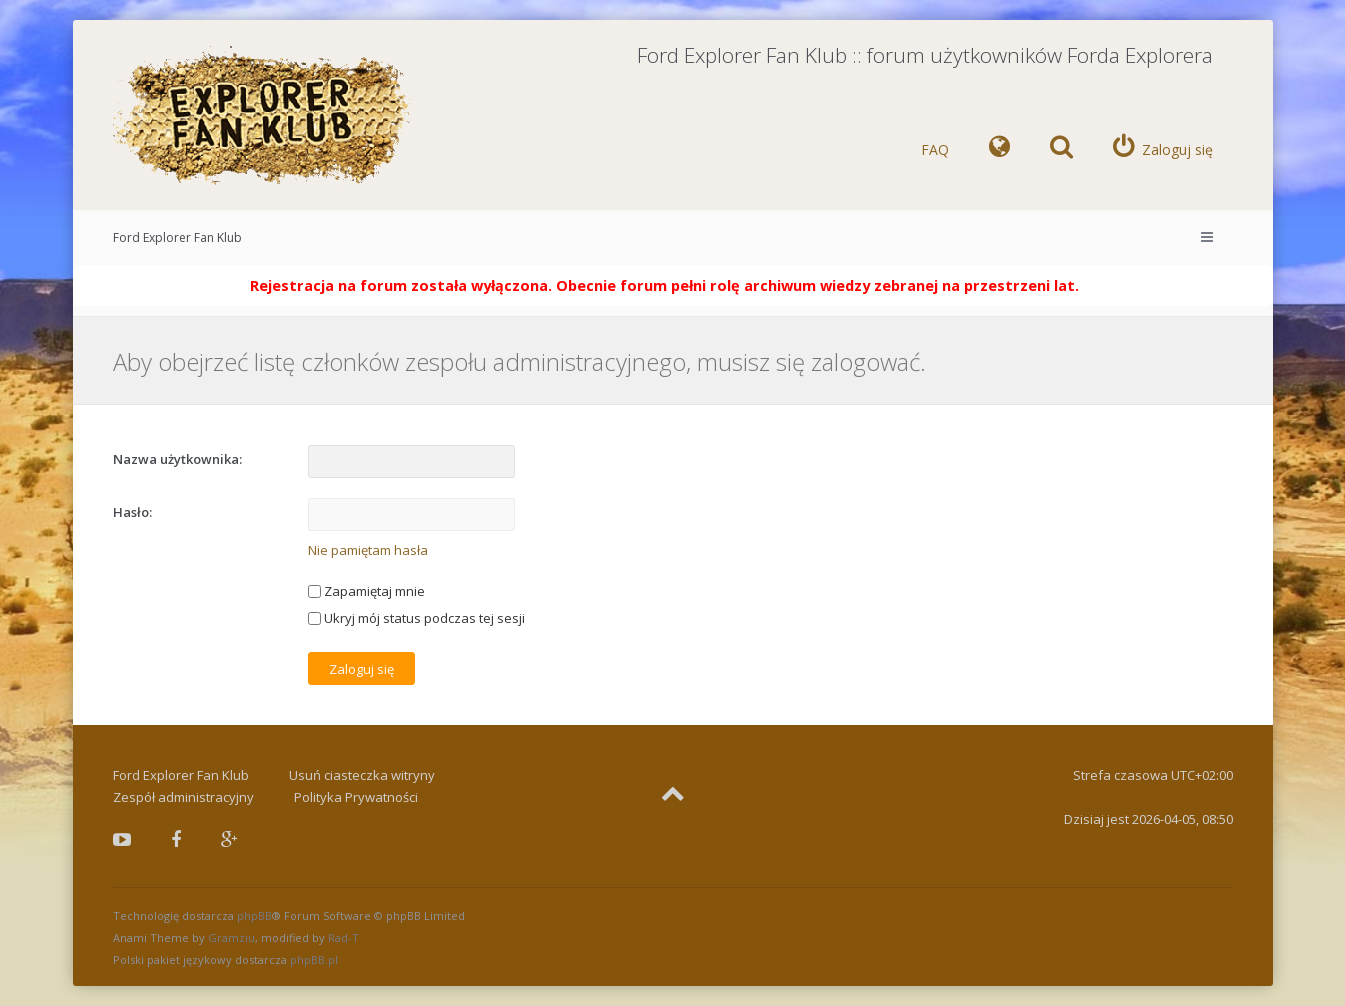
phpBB (254, 915)
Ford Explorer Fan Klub (177, 237)
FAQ (935, 149)
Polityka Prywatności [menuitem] (356, 797)
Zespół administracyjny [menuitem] (183, 797)
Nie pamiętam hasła (368, 550)
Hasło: (132, 512)
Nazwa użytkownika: (177, 459)
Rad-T (343, 937)
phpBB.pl (314, 959)
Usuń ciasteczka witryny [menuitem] (362, 775)
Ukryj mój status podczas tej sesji (416, 618)
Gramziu (231, 937)
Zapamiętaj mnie (366, 591)
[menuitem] (999, 150)
